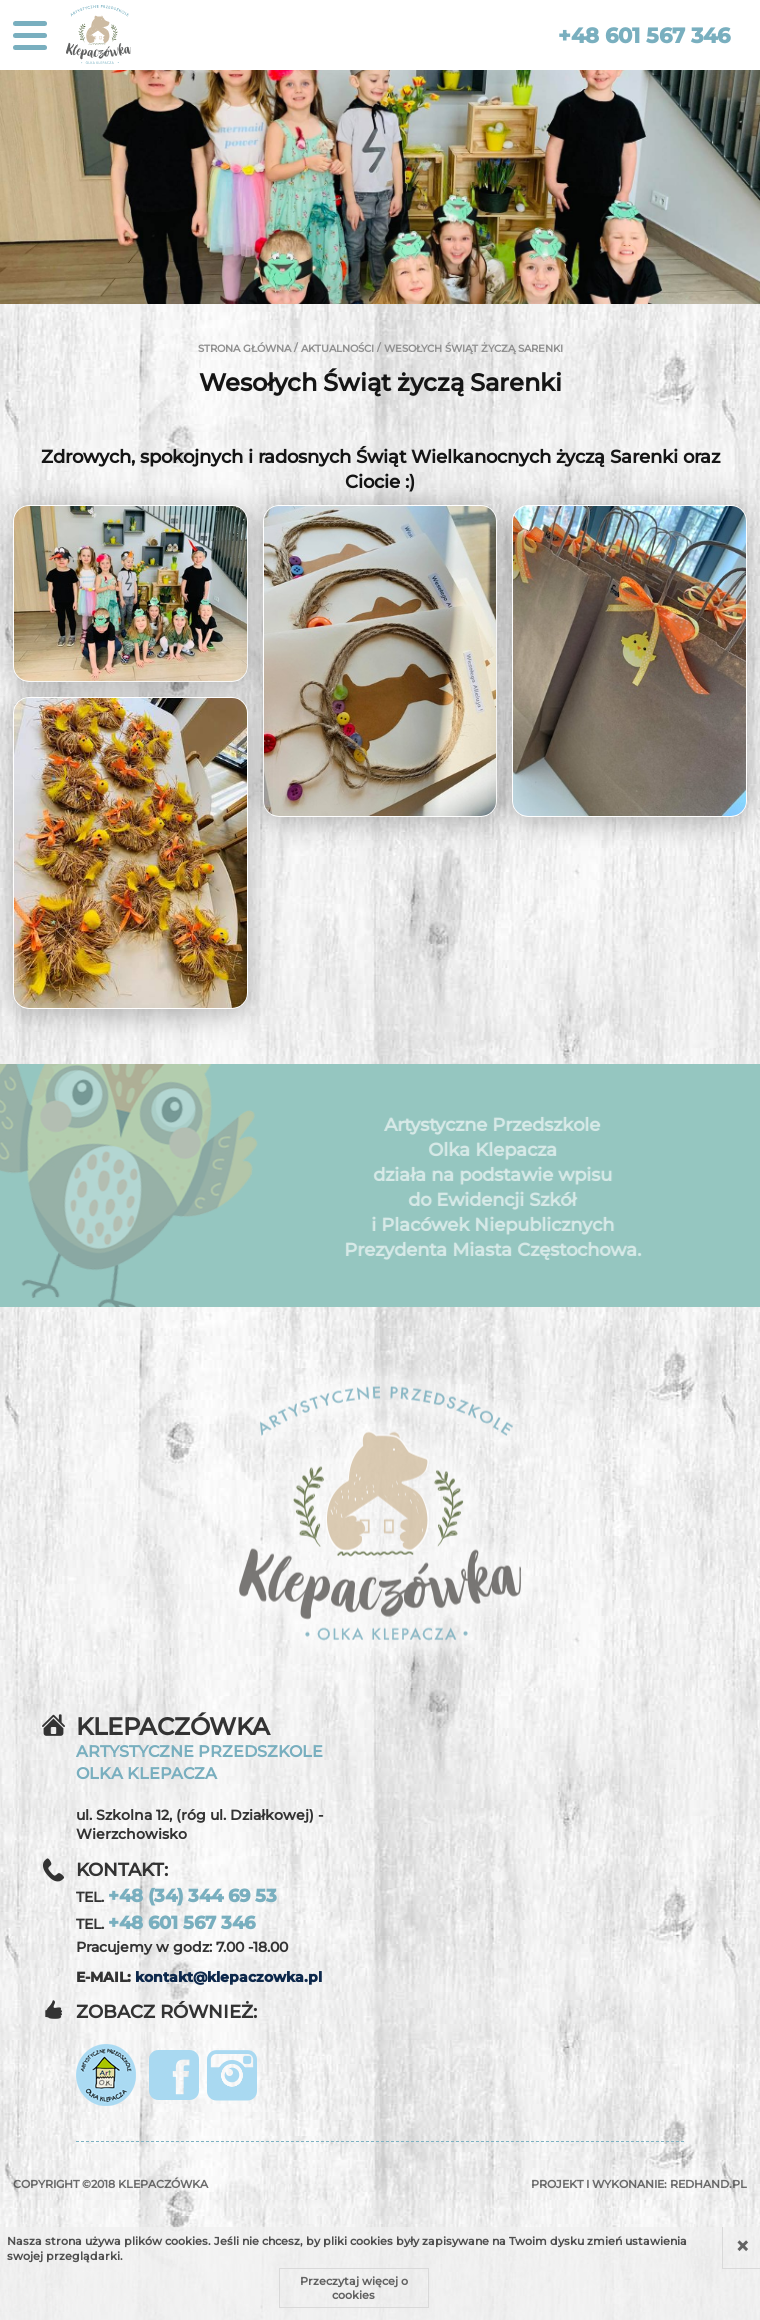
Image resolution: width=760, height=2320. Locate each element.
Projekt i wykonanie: (639, 2184)
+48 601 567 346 (644, 35)
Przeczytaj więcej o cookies (354, 2288)
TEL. (176, 1896)
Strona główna (244, 348)
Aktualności (337, 348)
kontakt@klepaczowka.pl (228, 1977)
